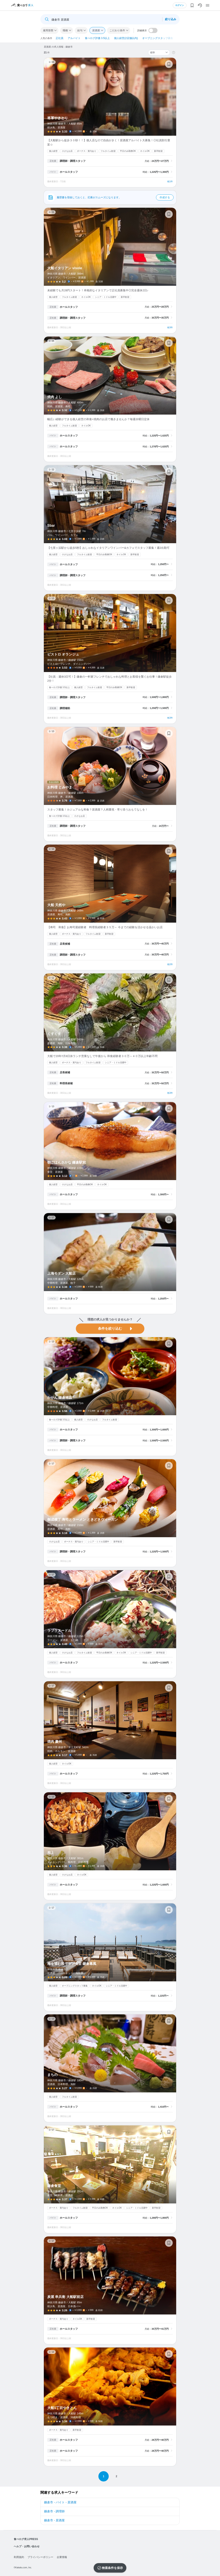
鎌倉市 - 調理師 (54, 2511)
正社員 (59, 38)
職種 (65, 30)
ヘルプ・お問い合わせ (27, 2546)
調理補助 (65, 708)
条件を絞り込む (116, 1328)
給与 (79, 30)
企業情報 (62, 2557)
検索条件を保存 (112, 2568)
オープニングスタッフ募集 (157, 38)
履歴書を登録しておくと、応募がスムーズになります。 (115, 197)
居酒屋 (96, 30)
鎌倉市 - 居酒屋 (54, 2520)
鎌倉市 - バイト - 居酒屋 (60, 2502)
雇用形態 (48, 30)
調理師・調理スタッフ (73, 161)
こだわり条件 (117, 30)
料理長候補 (66, 1083)
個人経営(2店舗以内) (126, 38)
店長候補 (65, 944)
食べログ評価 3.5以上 (97, 38)
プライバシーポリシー (40, 2557)
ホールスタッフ (69, 172)
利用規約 (19, 2557)
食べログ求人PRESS (26, 2539)
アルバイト (74, 38)
